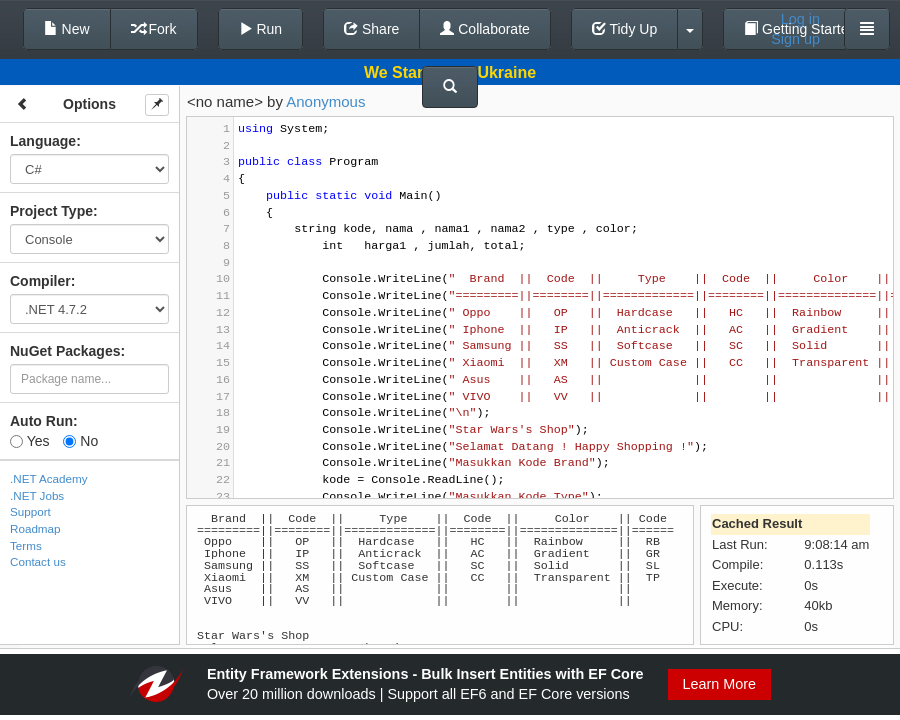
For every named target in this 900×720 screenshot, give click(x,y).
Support (30, 511)
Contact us (38, 561)
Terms (26, 545)
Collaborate (485, 29)
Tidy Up (624, 29)
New (67, 29)
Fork (154, 29)
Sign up (795, 39)
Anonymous (325, 101)
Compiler (40, 281)
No (80, 441)
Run (261, 29)
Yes (29, 441)
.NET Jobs (37, 495)
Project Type (51, 211)
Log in (800, 19)
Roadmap (35, 528)
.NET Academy (49, 478)
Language (43, 141)
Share (371, 29)
